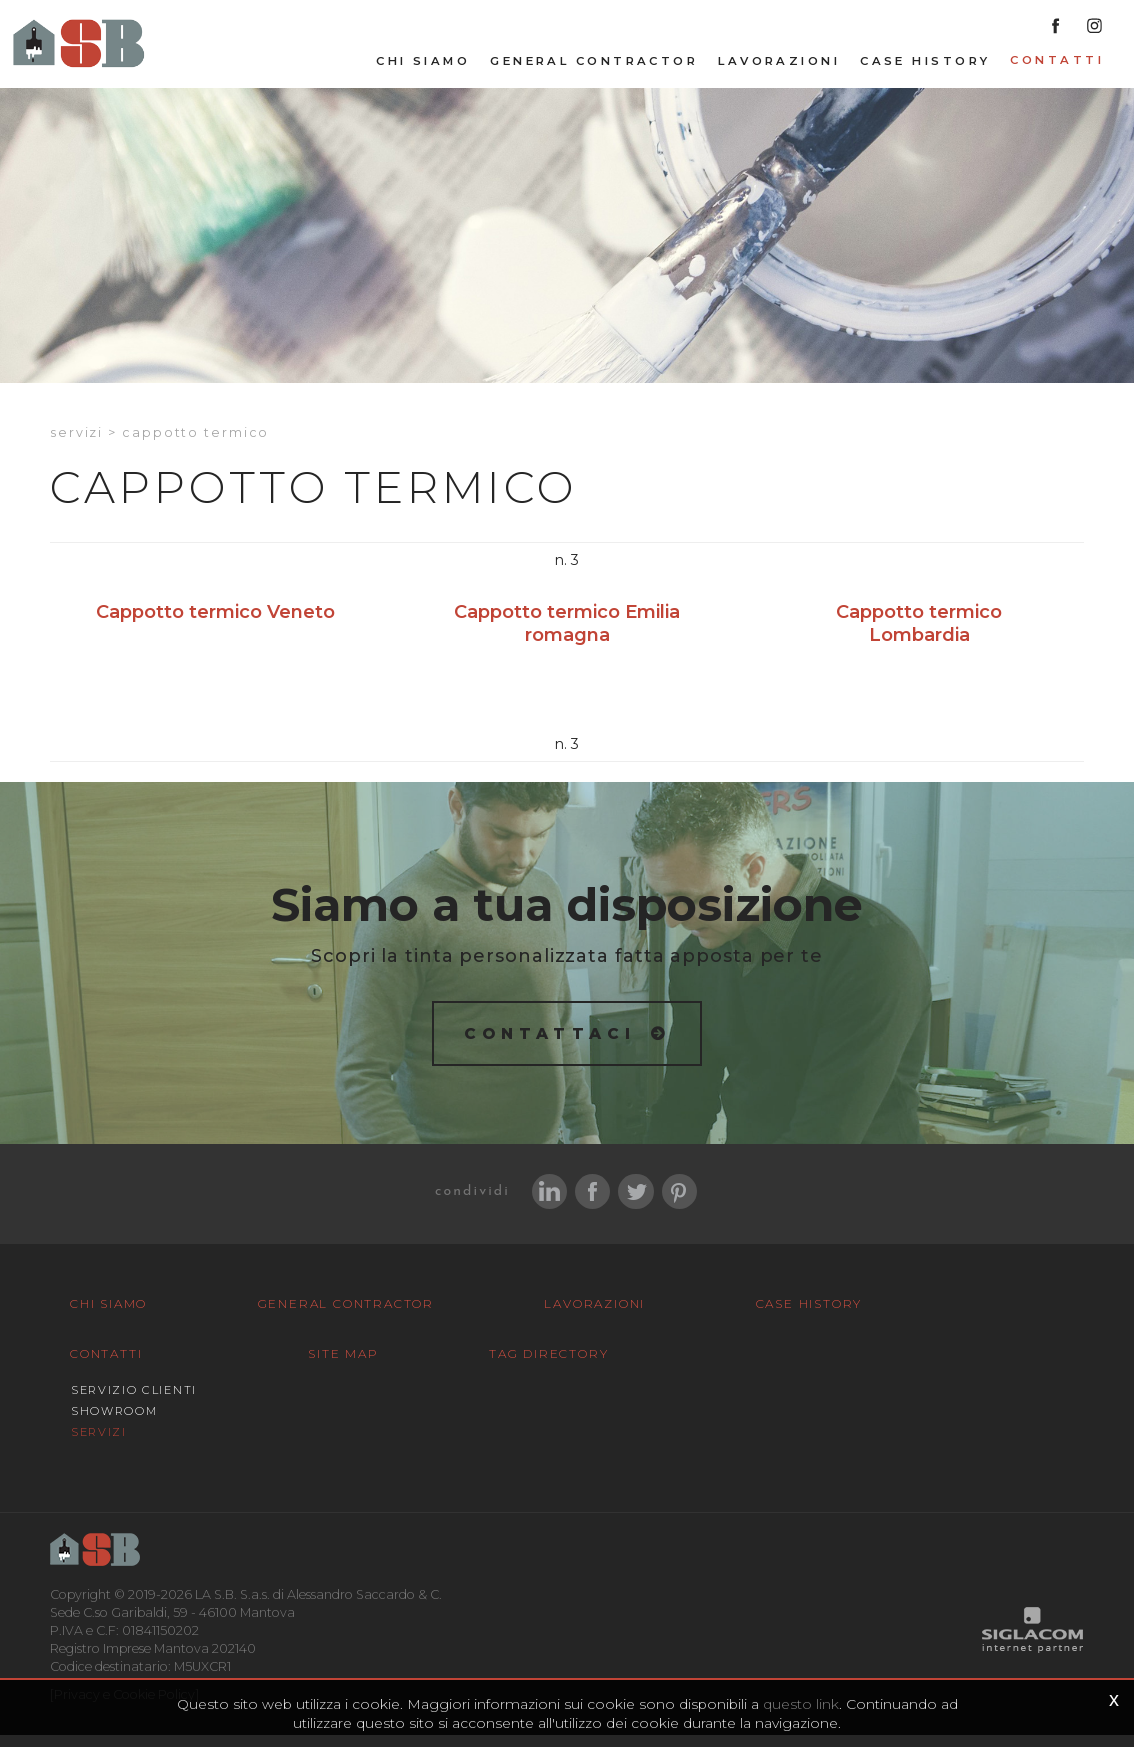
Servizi (76, 442)
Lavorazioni (779, 71)
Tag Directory (253, 1444)
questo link (801, 1705)
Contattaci (550, 1043)
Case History (925, 71)
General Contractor (594, 71)
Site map (86, 1444)
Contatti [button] (1057, 70)
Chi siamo (423, 71)
